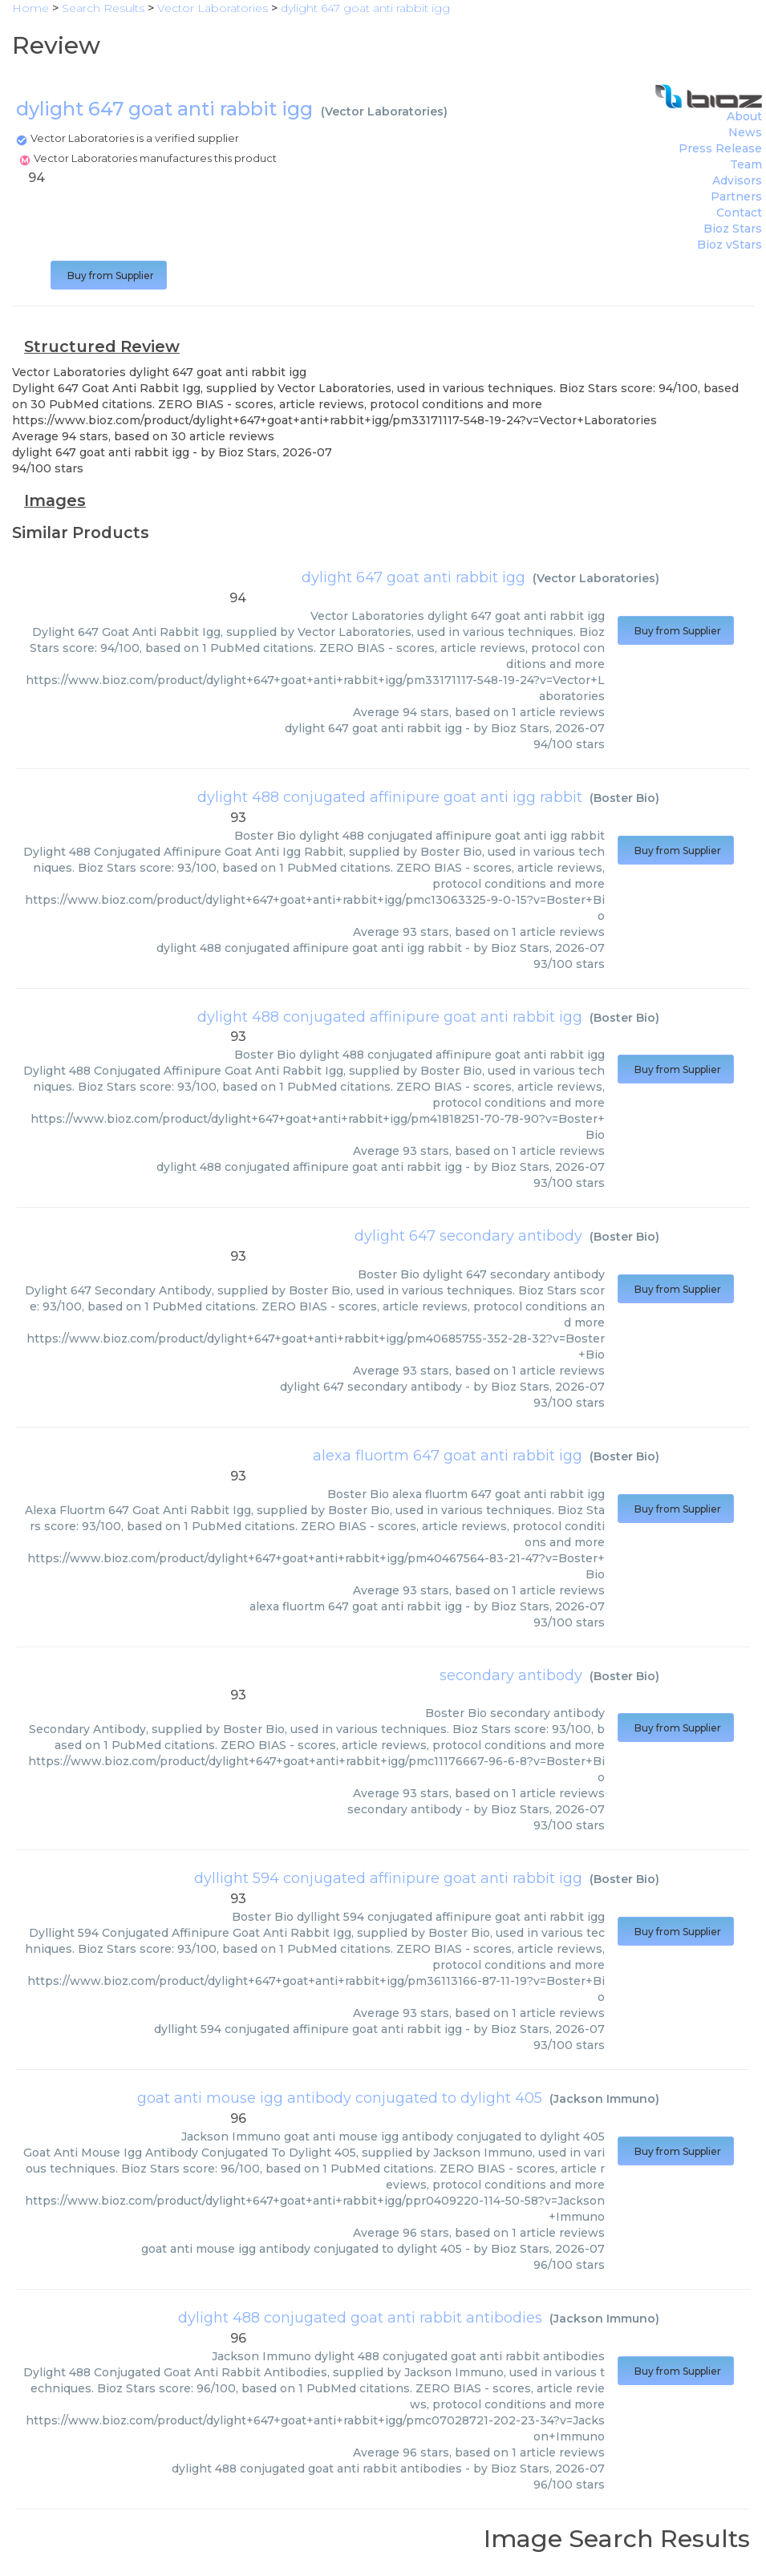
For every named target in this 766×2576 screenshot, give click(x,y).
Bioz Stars (732, 228)
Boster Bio (624, 798)
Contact (739, 212)
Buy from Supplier (108, 275)
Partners (736, 196)
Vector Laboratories (384, 111)
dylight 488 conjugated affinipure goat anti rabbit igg (389, 1017)
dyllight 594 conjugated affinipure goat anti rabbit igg (388, 1878)
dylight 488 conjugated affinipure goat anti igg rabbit (389, 797)
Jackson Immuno (604, 2099)
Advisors (737, 180)
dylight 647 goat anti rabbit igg (413, 577)
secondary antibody (511, 1675)
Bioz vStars (729, 244)
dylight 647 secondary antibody (468, 1236)
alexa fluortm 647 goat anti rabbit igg (447, 1455)
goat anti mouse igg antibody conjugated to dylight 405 (339, 2098)
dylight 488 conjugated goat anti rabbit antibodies (360, 2318)
